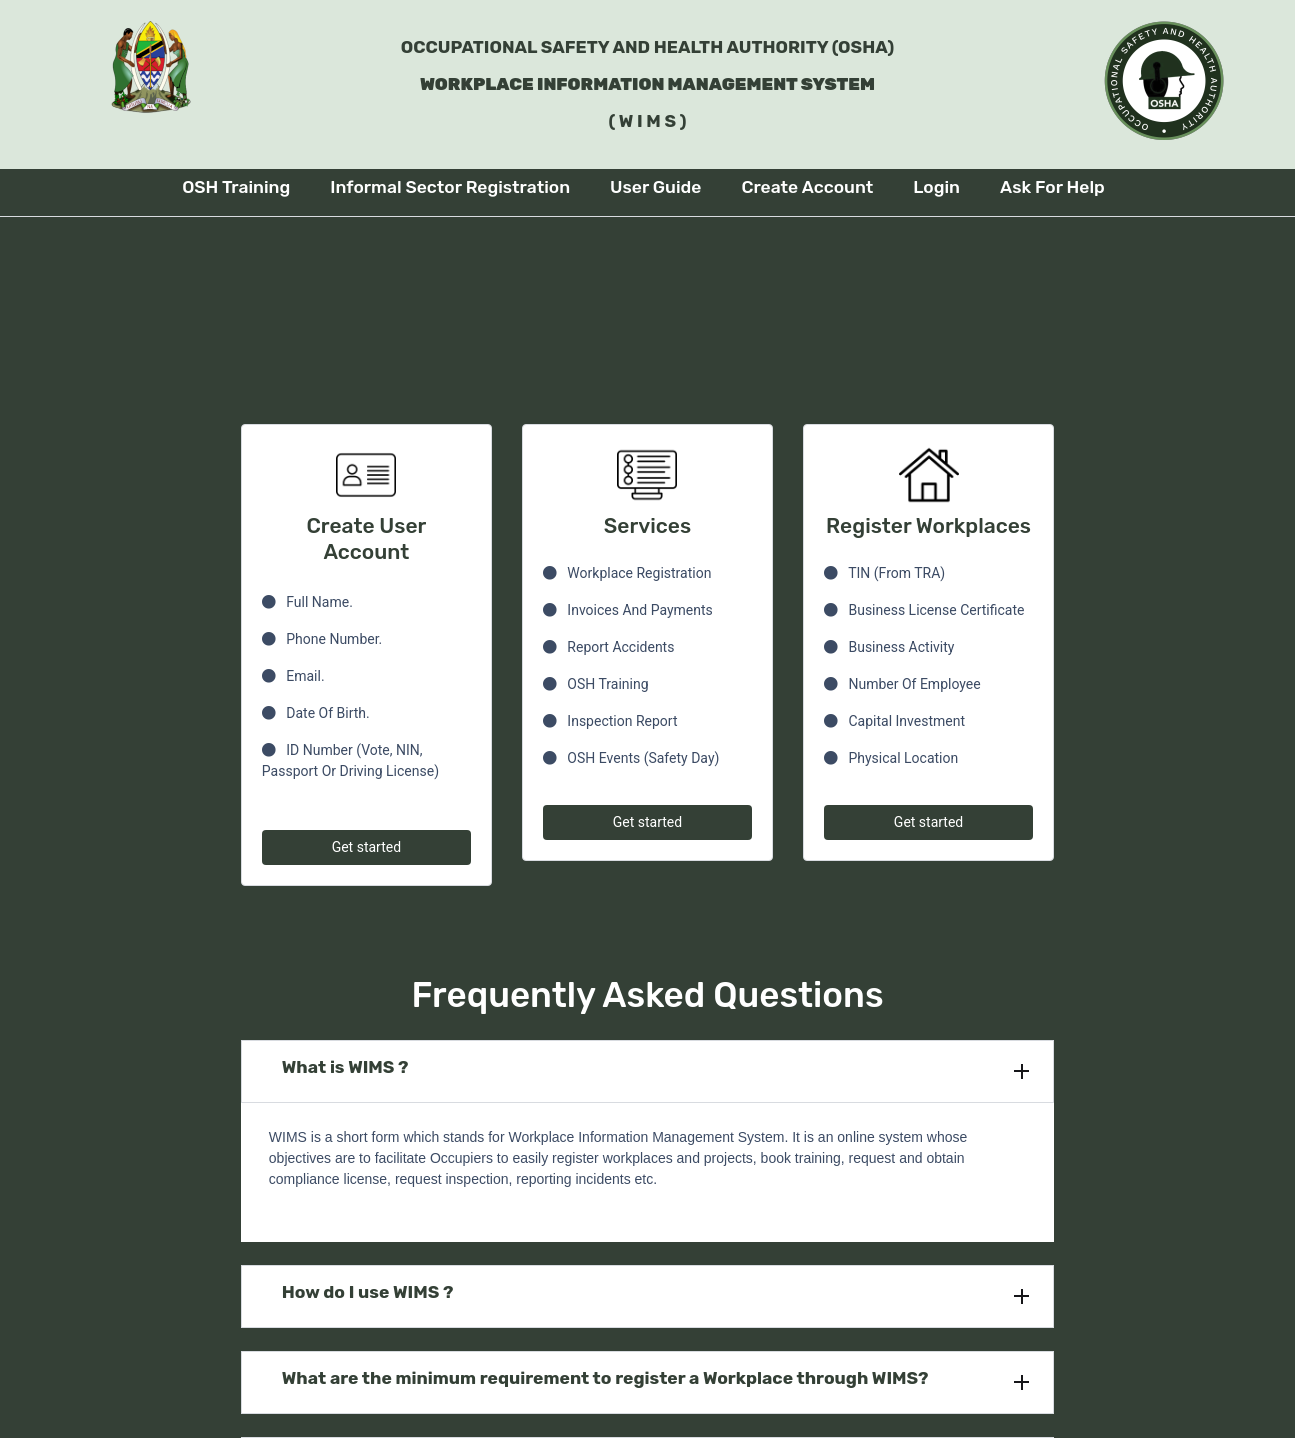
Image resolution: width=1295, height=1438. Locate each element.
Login (936, 187)
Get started (366, 847)
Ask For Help (1052, 187)
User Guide (655, 187)
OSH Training (236, 187)
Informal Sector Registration (450, 187)
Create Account (807, 187)
